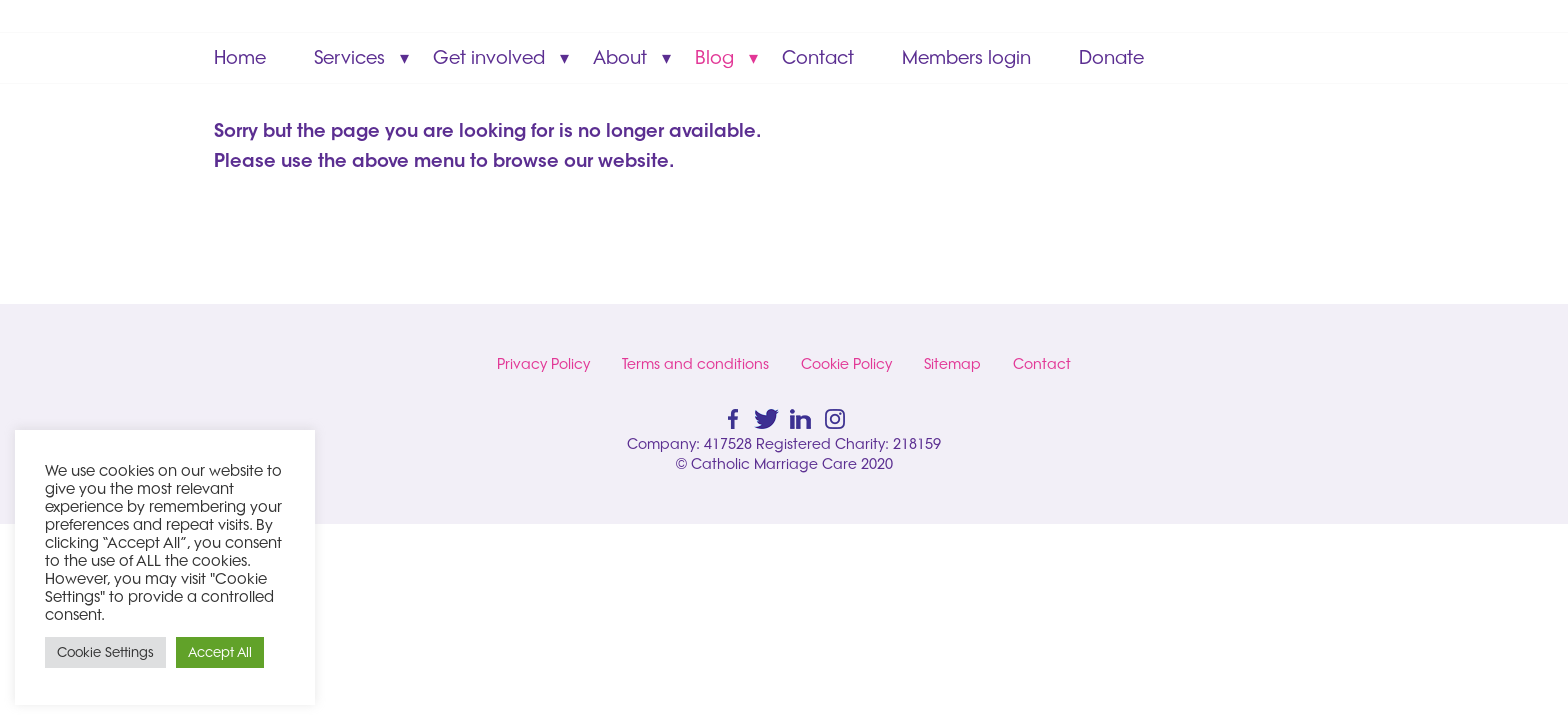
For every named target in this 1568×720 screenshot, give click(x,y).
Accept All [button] (220, 652)
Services (349, 57)
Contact (818, 57)
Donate (1111, 57)
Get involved (489, 57)
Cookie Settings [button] (105, 652)
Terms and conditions (695, 364)
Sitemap (952, 364)
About (620, 57)
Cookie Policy (846, 364)
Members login (966, 57)
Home (240, 57)
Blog (714, 57)
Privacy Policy (543, 364)
